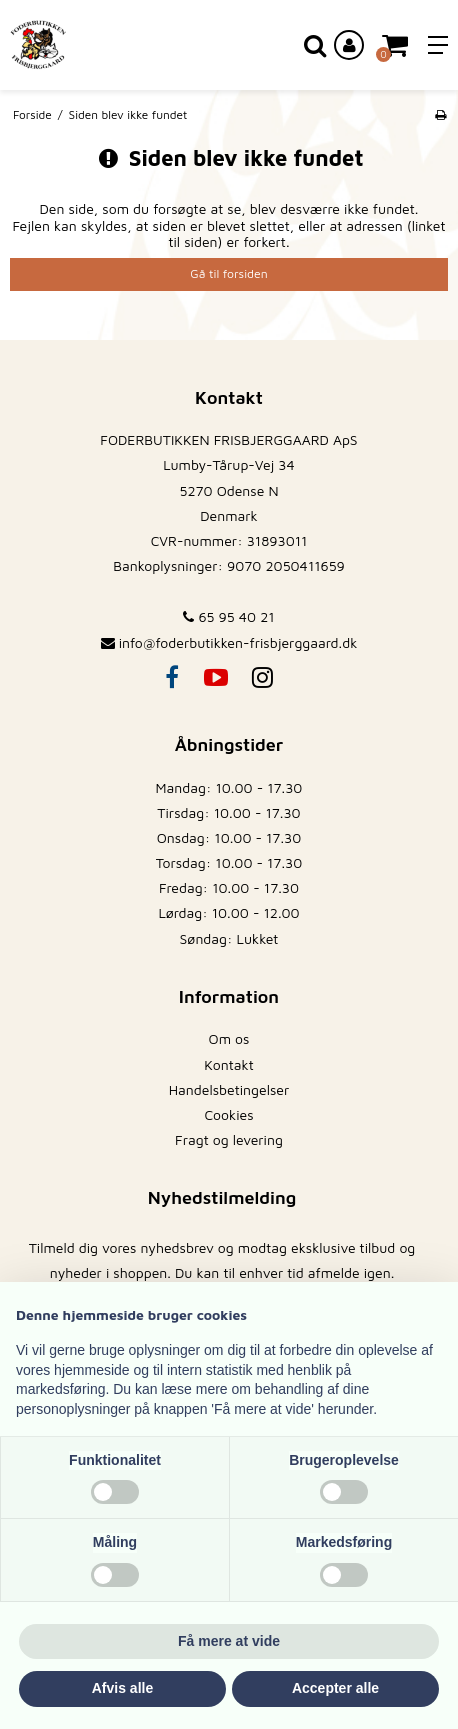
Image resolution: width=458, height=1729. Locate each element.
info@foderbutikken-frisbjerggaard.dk (238, 642)
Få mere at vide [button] (229, 1641)
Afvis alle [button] (122, 1688)
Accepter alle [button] (335, 1688)
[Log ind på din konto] (349, 45)
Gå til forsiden (228, 273)
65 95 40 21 (228, 616)
